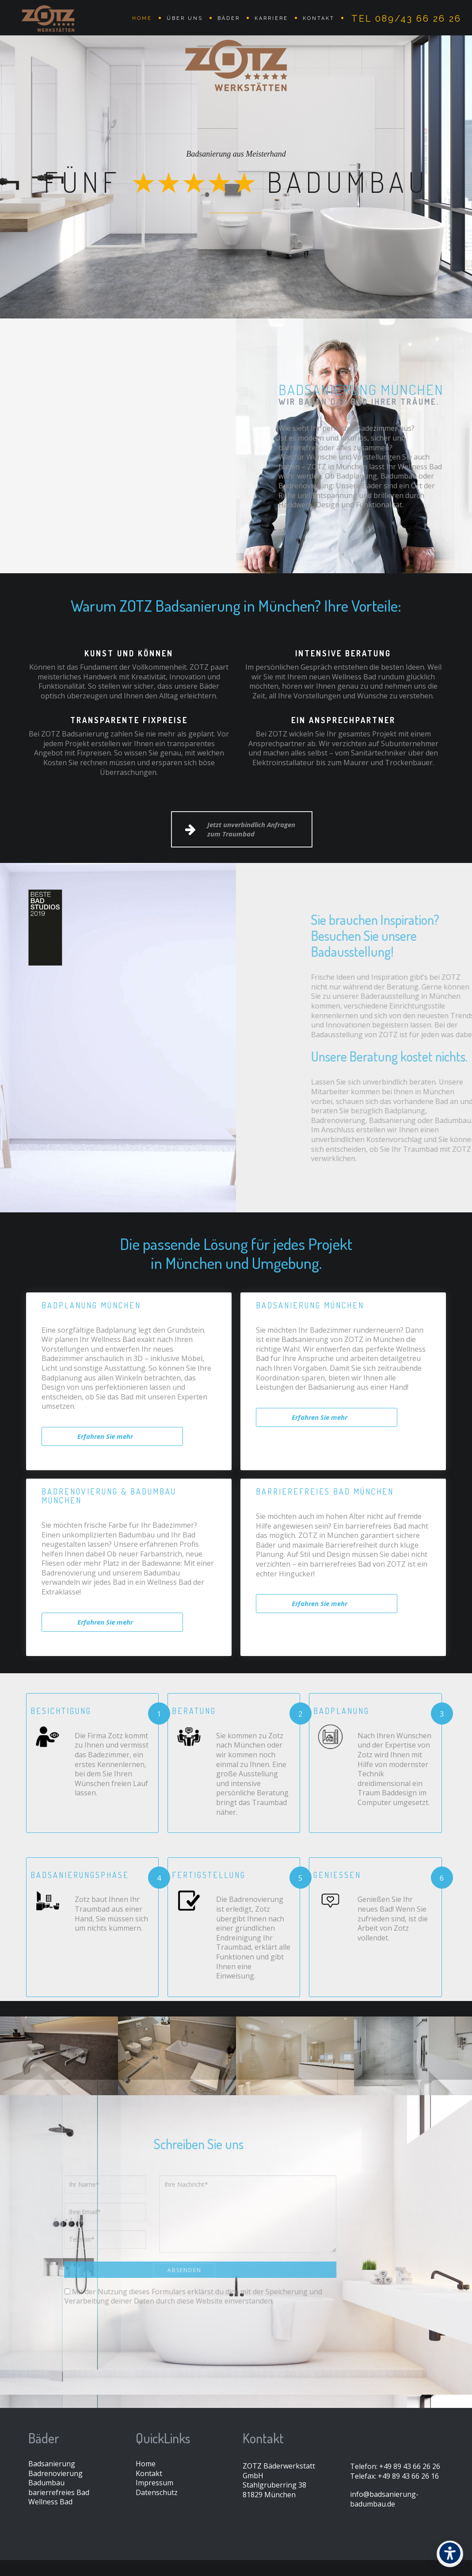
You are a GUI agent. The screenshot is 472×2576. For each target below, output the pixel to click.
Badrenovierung (55, 2473)
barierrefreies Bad (58, 2492)
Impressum (154, 2483)
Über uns (185, 18)
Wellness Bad (50, 2502)
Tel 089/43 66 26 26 (406, 18)
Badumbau (46, 2483)
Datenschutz (157, 2492)
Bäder (228, 18)
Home (142, 18)
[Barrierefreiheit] (450, 2554)
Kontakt (319, 18)
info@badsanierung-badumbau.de (384, 2499)
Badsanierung (51, 2464)
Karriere (271, 18)
